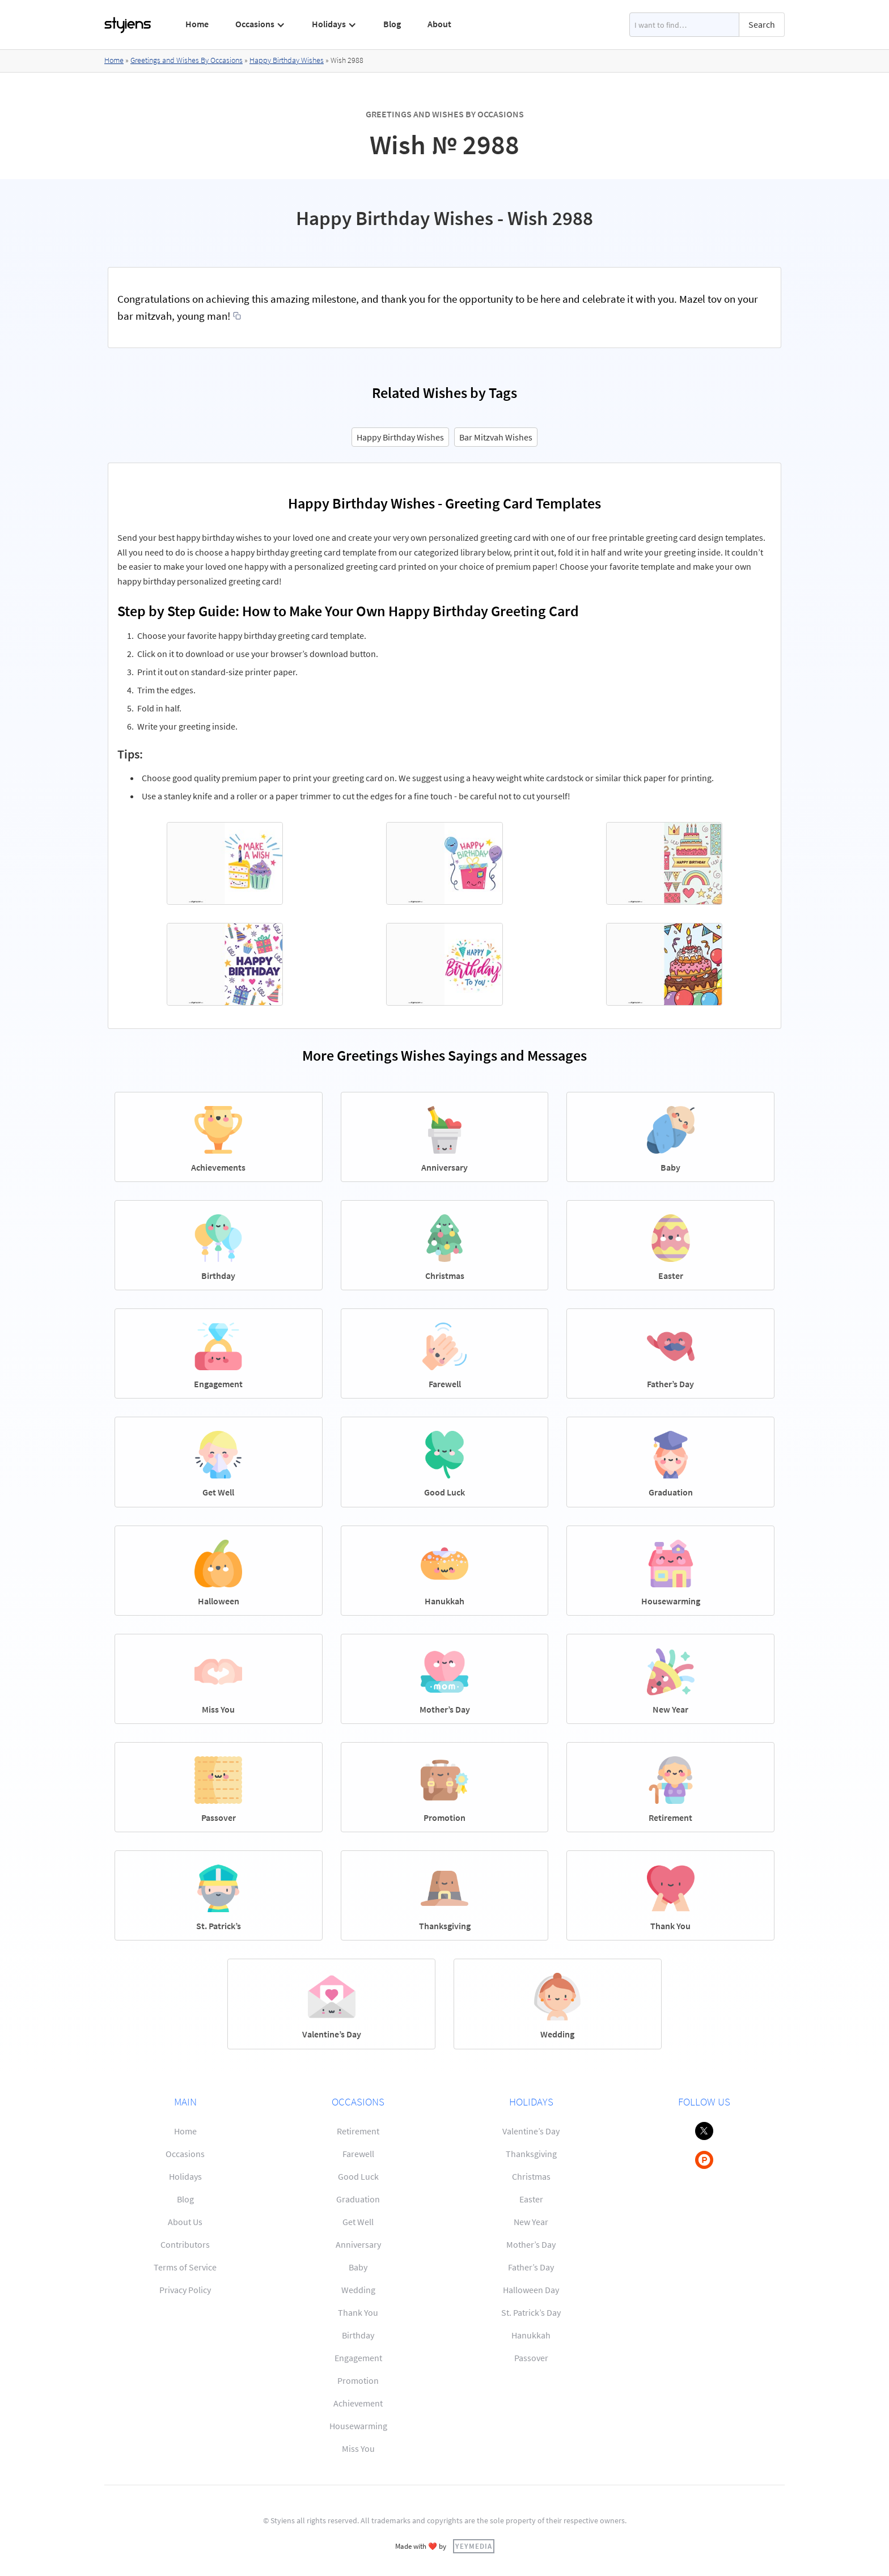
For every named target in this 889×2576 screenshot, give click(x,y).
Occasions (185, 2153)
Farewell (358, 2153)
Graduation (358, 2199)
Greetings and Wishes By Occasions (186, 60)
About (439, 23)
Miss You (358, 2448)
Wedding (358, 2289)
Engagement (358, 2357)
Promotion (358, 2380)
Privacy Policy (185, 2289)
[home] (128, 24)
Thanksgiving (531, 2153)
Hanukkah (531, 2335)
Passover (531, 2357)
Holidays (185, 2176)
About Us (185, 2221)
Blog (392, 23)
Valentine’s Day (531, 2131)
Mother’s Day (531, 2244)
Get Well (358, 2221)
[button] (260, 24)
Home (197, 23)
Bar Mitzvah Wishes (495, 437)
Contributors (185, 2244)
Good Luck (358, 2176)
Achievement (358, 2403)
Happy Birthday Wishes (286, 60)
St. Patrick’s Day (531, 2312)
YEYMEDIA (473, 2545)
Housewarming (358, 2425)
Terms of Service (185, 2267)
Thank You (358, 2312)
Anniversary (358, 2244)
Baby (358, 2267)
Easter (531, 2199)
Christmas (531, 2176)
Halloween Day (531, 2289)
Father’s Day (531, 2267)
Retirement (358, 2131)
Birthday (358, 2335)
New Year (531, 2221)
